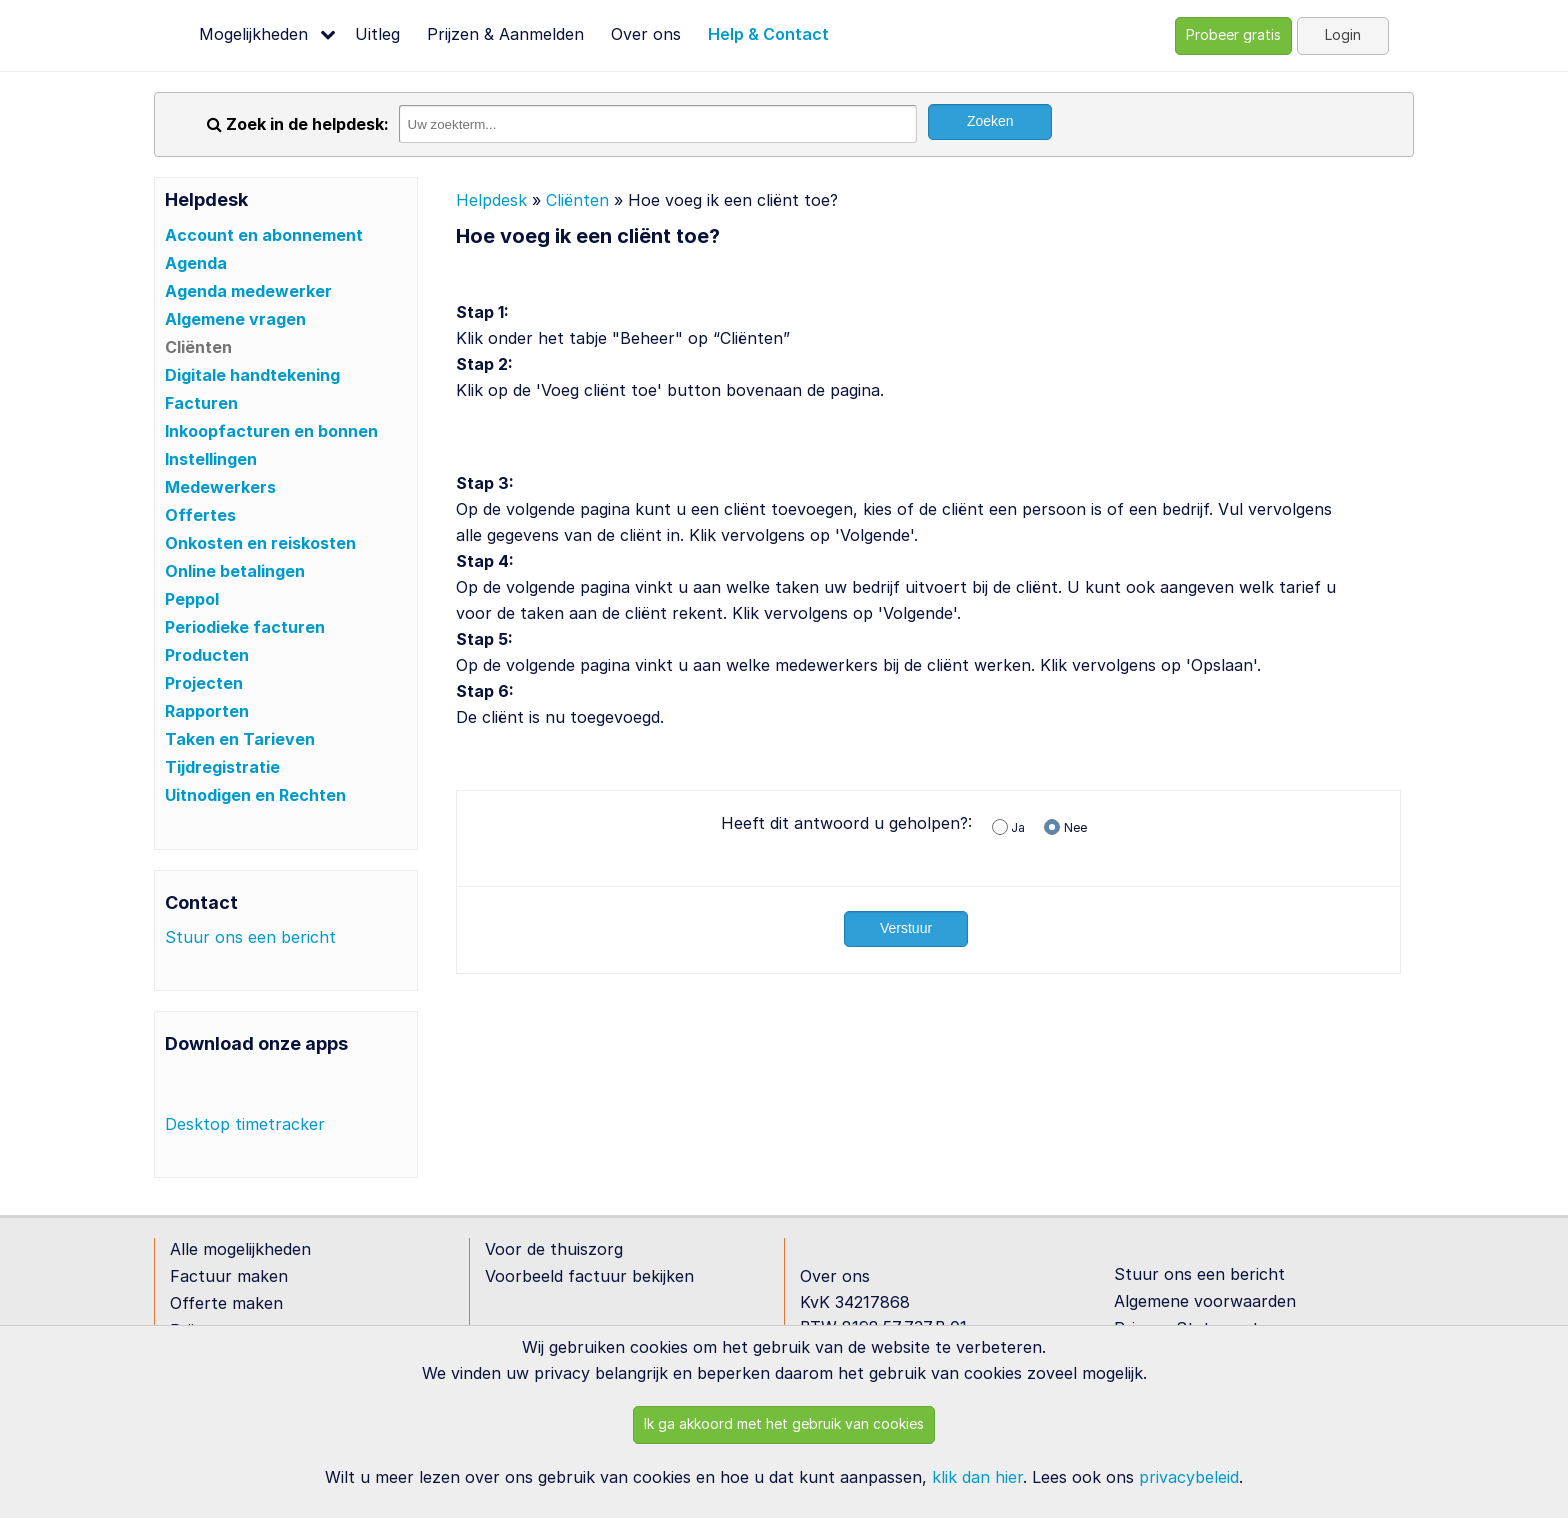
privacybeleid (1189, 1477)
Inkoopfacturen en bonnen (271, 431)
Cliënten (198, 347)
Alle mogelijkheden (240, 1249)
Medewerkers (220, 487)
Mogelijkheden (253, 34)
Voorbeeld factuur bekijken (589, 1276)
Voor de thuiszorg (554, 1249)
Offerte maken (226, 1303)
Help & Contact (768, 34)
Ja (1018, 827)
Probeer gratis (1233, 34)
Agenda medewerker (248, 291)
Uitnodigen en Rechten (255, 795)
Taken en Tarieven (240, 739)
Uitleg (377, 34)
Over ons (646, 34)
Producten (207, 655)
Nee (1075, 827)
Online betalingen (235, 571)
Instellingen (211, 459)
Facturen (201, 403)
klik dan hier (977, 1477)
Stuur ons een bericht (250, 937)
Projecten (204, 683)
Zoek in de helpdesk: (298, 124)
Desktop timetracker (245, 1124)
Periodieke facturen (245, 627)
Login (1343, 34)
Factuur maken (229, 1276)
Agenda (196, 263)
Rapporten (207, 711)
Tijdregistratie (222, 767)
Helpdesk (491, 200)
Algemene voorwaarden (1205, 1301)
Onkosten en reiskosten (260, 543)
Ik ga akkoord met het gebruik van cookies (784, 1423)
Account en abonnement (264, 235)
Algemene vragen (235, 319)
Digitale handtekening (252, 375)
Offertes (200, 515)
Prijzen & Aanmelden (505, 34)
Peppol (192, 599)
